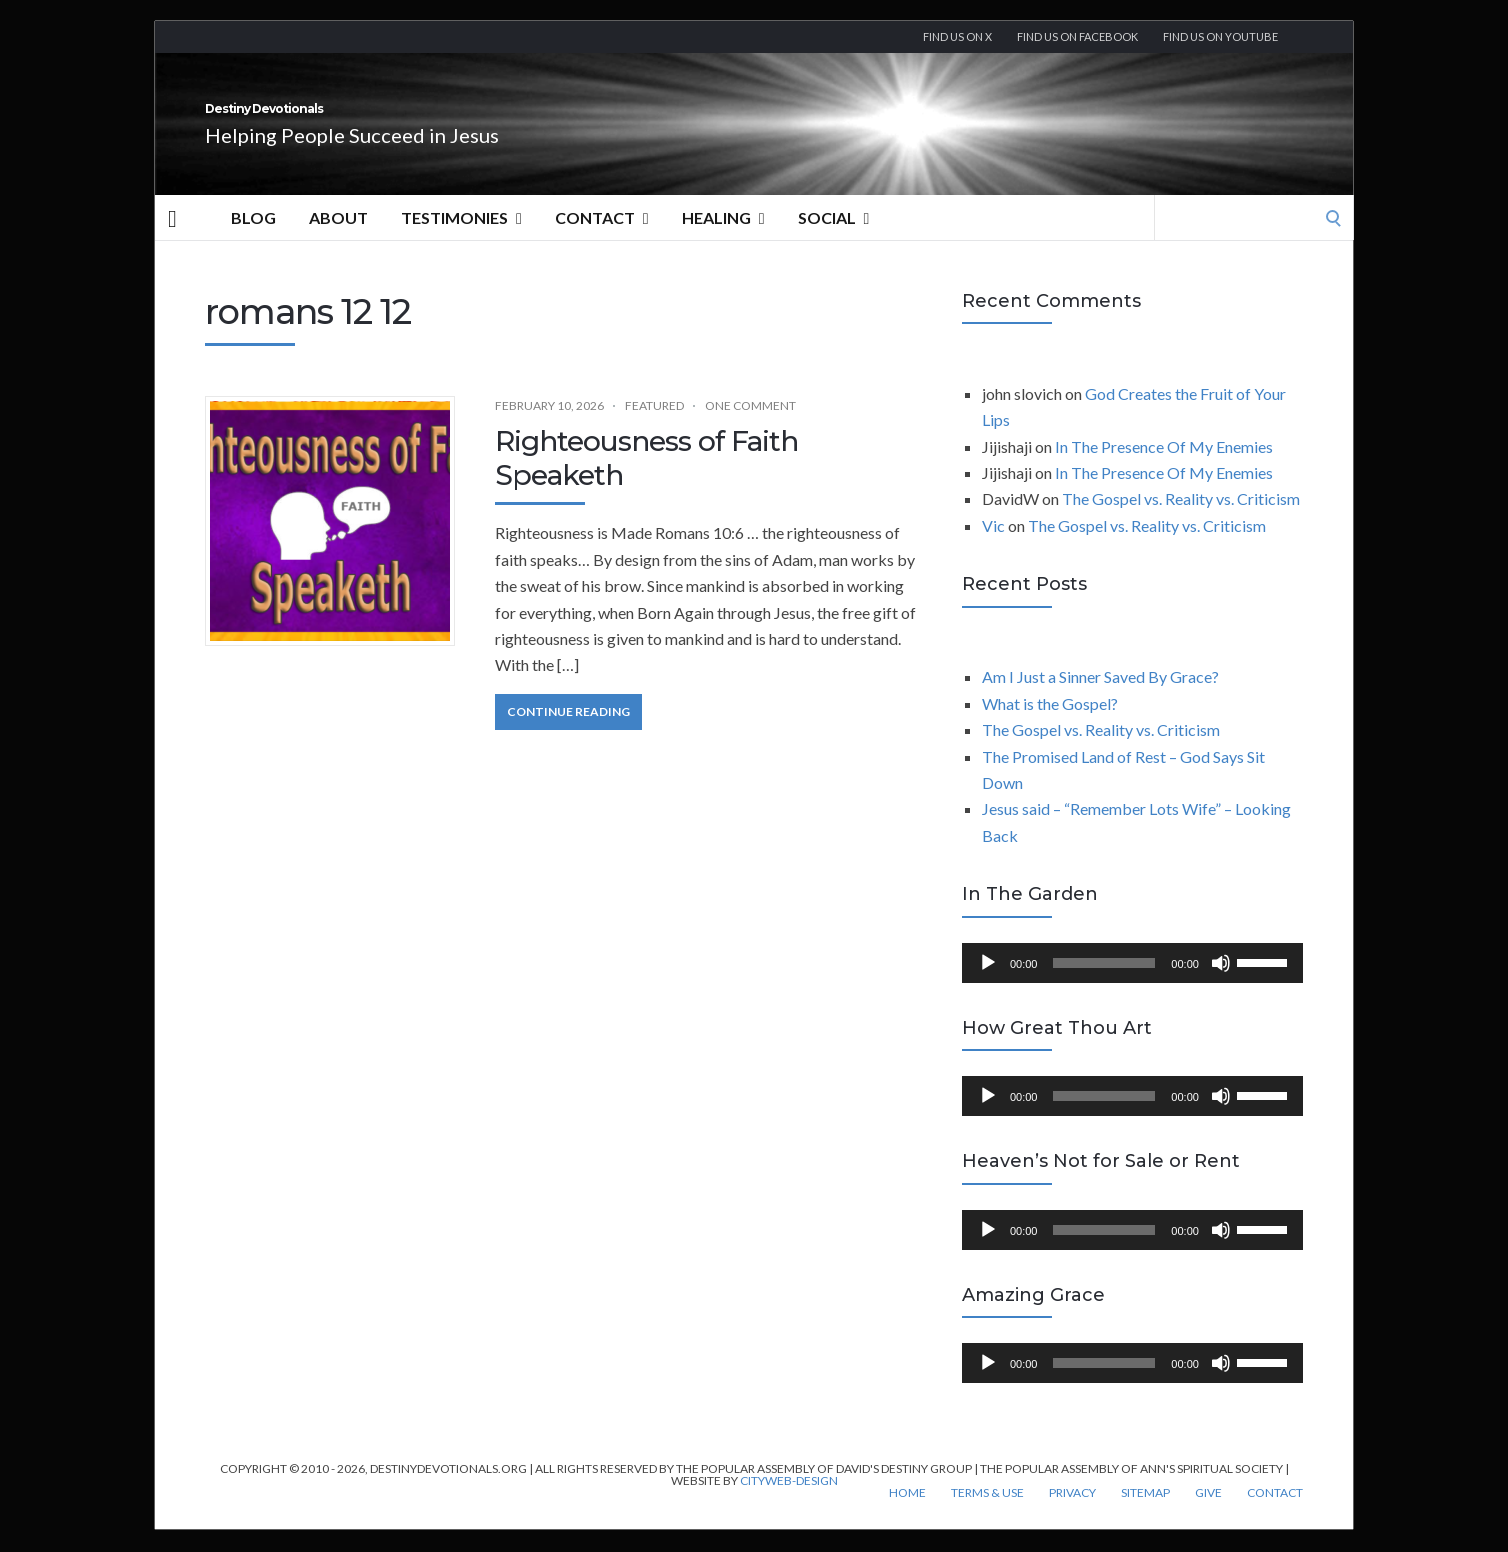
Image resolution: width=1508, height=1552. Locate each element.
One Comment (750, 427)
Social (834, 240)
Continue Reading (568, 733)
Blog (253, 239)
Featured (654, 427)
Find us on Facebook (1077, 36)
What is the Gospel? (1050, 725)
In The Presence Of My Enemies (1164, 468)
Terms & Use (987, 1515)
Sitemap (1145, 1515)
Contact (602, 240)
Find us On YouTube (1220, 36)
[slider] (1104, 985)
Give (1208, 1515)
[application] (1132, 985)
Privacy (1072, 1515)
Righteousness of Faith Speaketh (646, 480)
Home (907, 1515)
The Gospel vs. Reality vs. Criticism (1181, 520)
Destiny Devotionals (374, 120)
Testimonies (461, 240)
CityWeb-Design (789, 1502)
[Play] (988, 985)
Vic (993, 547)
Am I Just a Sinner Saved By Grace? (1100, 698)
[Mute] (1221, 985)
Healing (723, 240)
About (338, 239)
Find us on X (957, 36)
